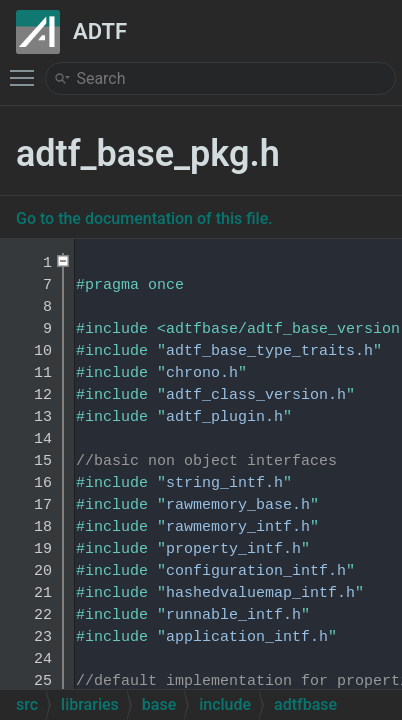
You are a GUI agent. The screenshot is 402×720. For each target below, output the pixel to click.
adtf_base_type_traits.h (269, 351)
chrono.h (202, 373)
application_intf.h (247, 637)
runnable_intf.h (233, 615)
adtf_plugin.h (224, 417)
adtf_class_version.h (256, 395)
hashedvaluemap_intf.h (260, 593)
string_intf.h (224, 483)
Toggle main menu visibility (27, 69)
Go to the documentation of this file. (144, 218)
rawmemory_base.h (238, 505)
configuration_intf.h (256, 571)
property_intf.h (233, 549)
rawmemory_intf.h (238, 527)
